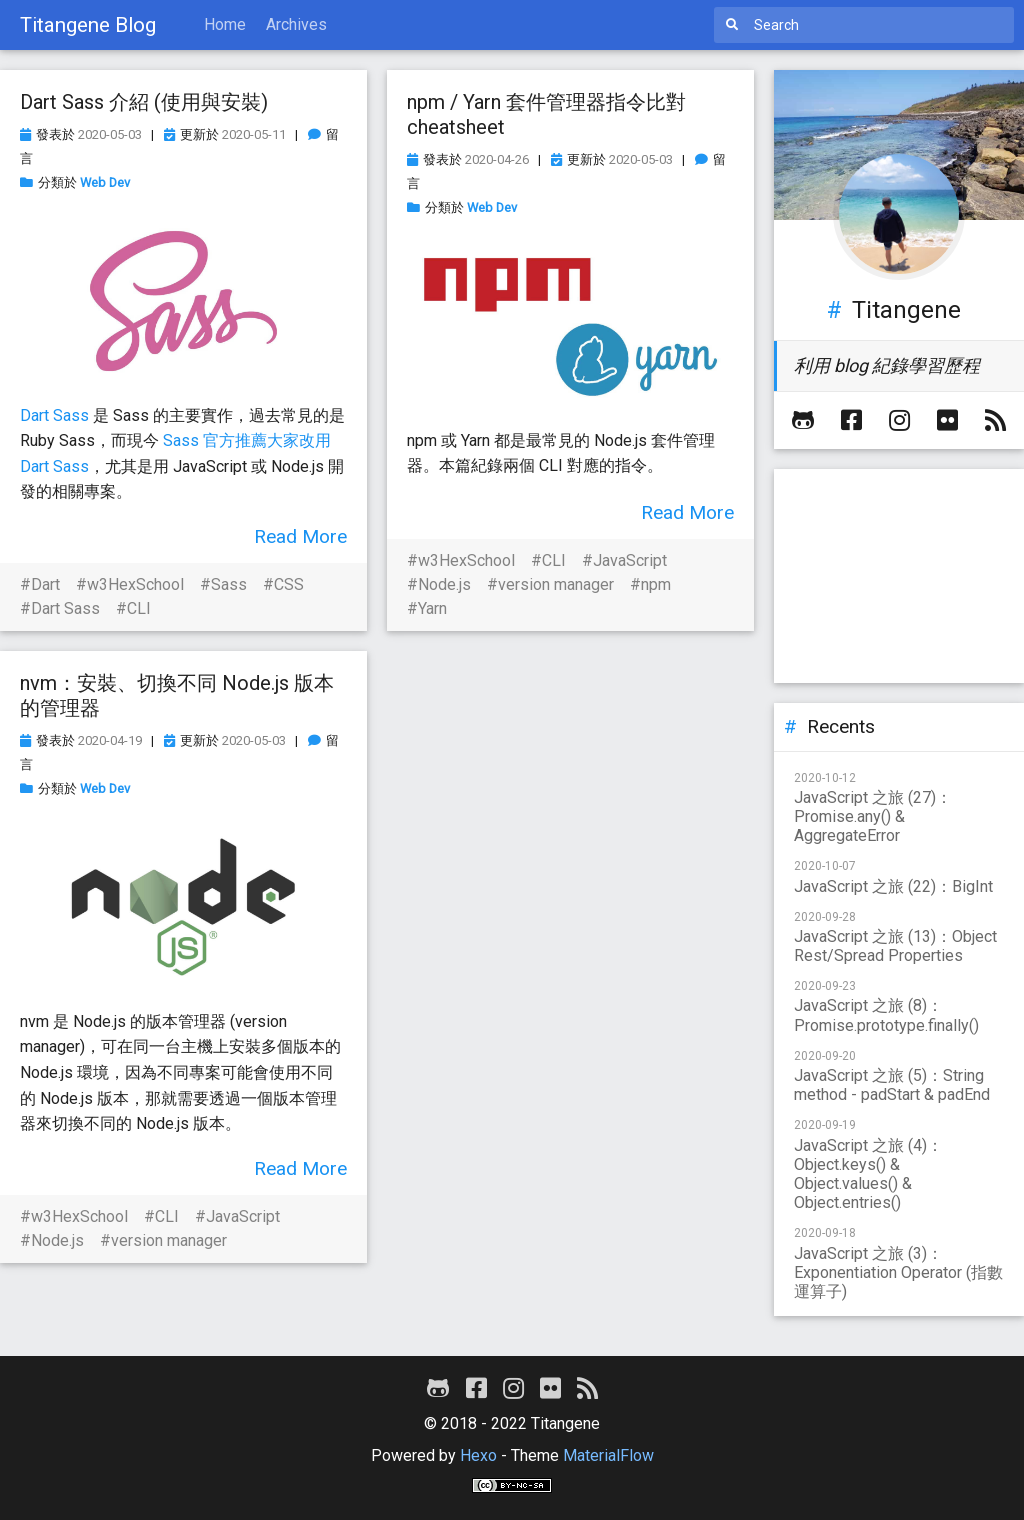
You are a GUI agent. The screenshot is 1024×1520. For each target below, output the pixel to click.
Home (225, 24)
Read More (300, 536)
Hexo (478, 1455)
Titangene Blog (88, 25)
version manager (556, 584)
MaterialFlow (608, 1455)
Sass (229, 584)
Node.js (444, 584)
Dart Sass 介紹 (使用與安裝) (144, 102)
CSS (289, 584)
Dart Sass (54, 415)
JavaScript (630, 560)
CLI (139, 608)
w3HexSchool (135, 584)
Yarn (432, 608)
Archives (296, 24)
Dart (45, 584)
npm (656, 584)
